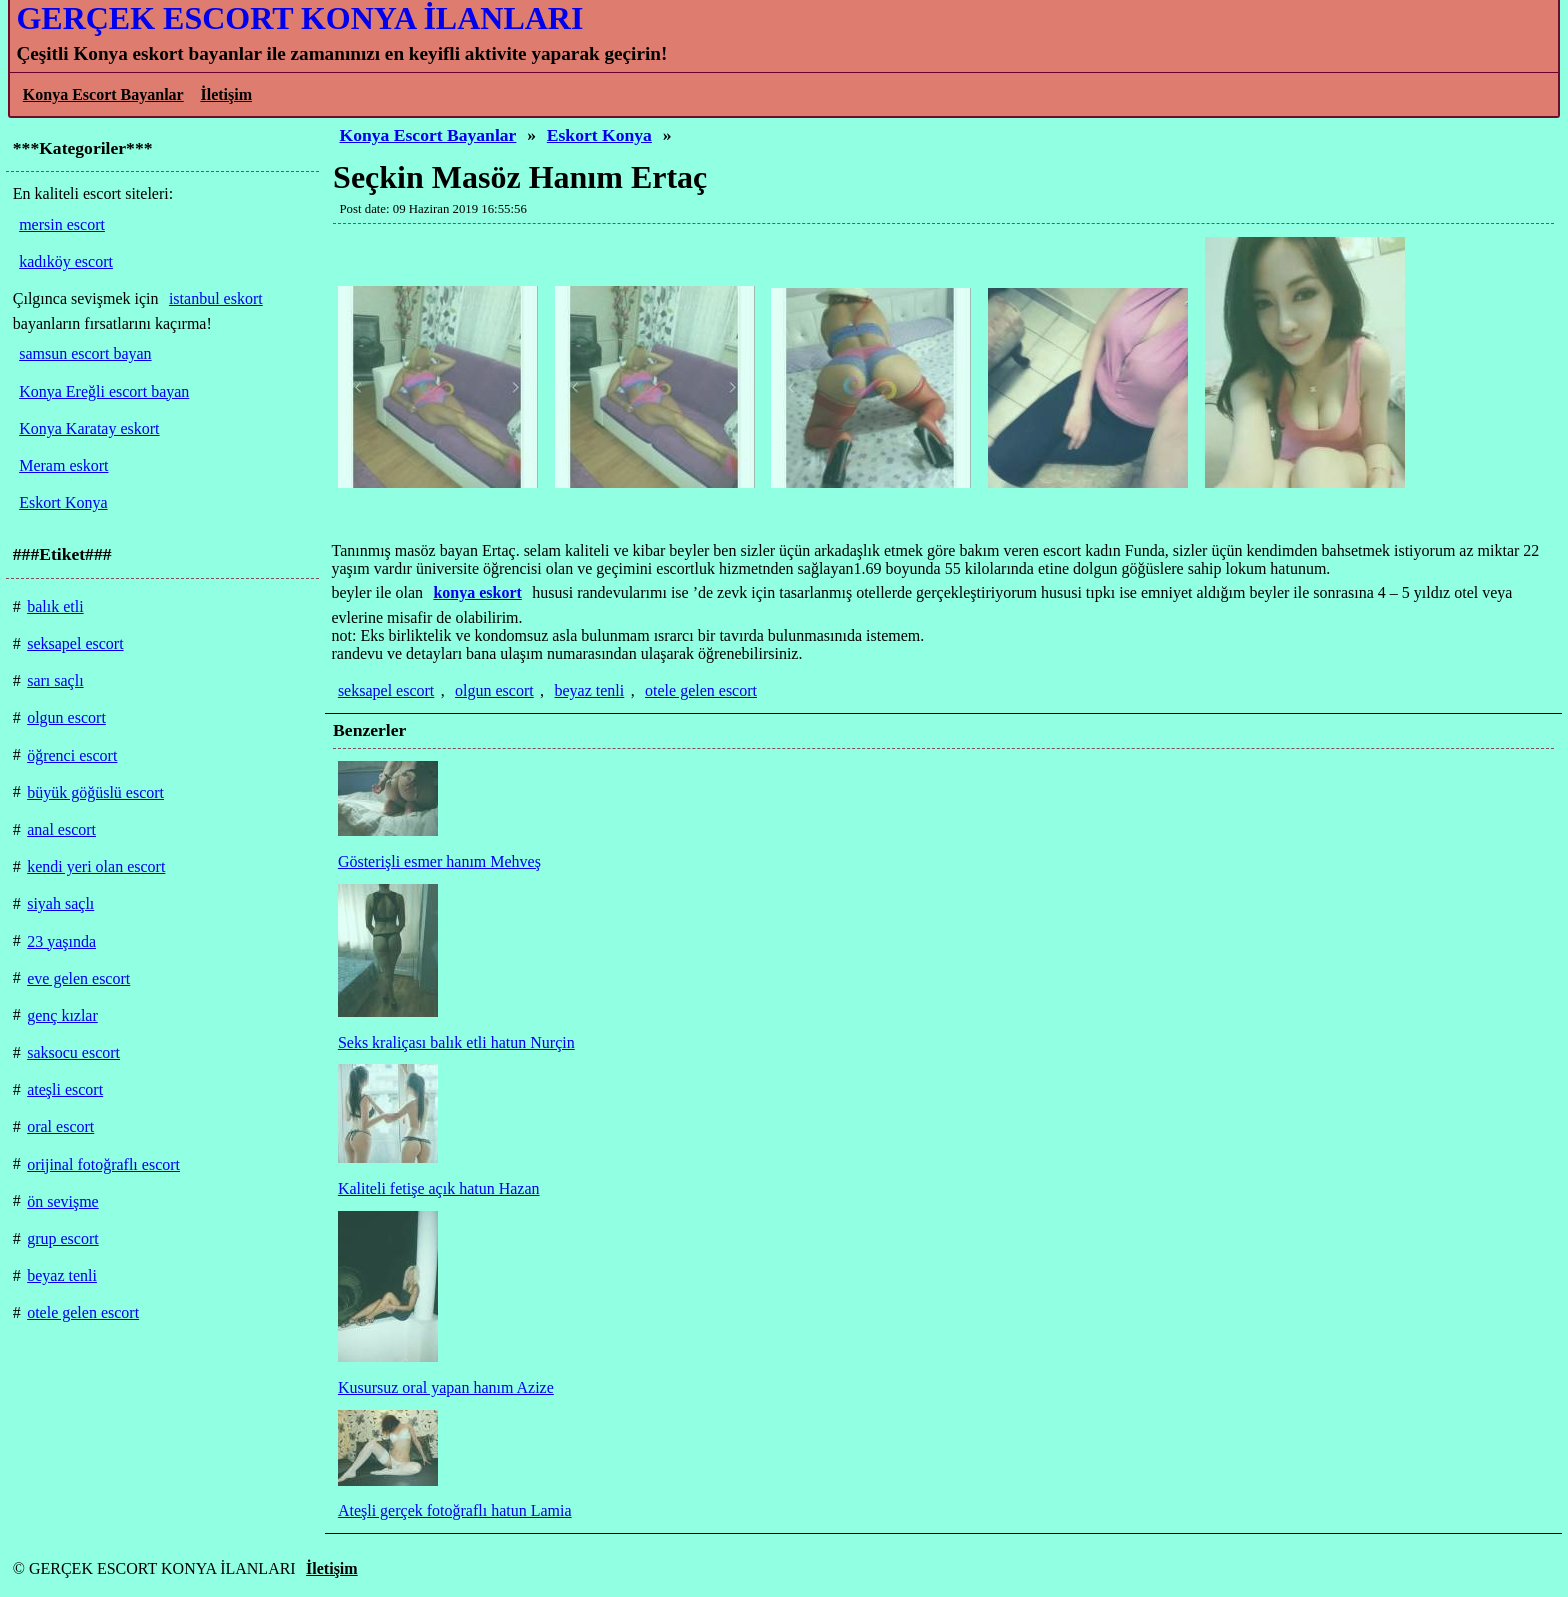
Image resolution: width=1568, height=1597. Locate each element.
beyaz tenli (590, 690)
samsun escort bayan (85, 353)
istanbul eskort (216, 298)
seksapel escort (386, 690)
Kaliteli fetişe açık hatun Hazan (439, 1188)
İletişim (226, 94)
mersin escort (62, 224)
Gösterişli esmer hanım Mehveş (439, 861)
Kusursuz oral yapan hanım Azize (446, 1387)
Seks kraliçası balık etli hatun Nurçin (456, 1042)
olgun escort (494, 690)
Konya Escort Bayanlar (103, 94)
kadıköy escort (66, 261)
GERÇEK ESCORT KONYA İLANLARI (299, 18)
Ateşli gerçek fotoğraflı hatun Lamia (455, 1510)
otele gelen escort (701, 690)
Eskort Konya (599, 135)
